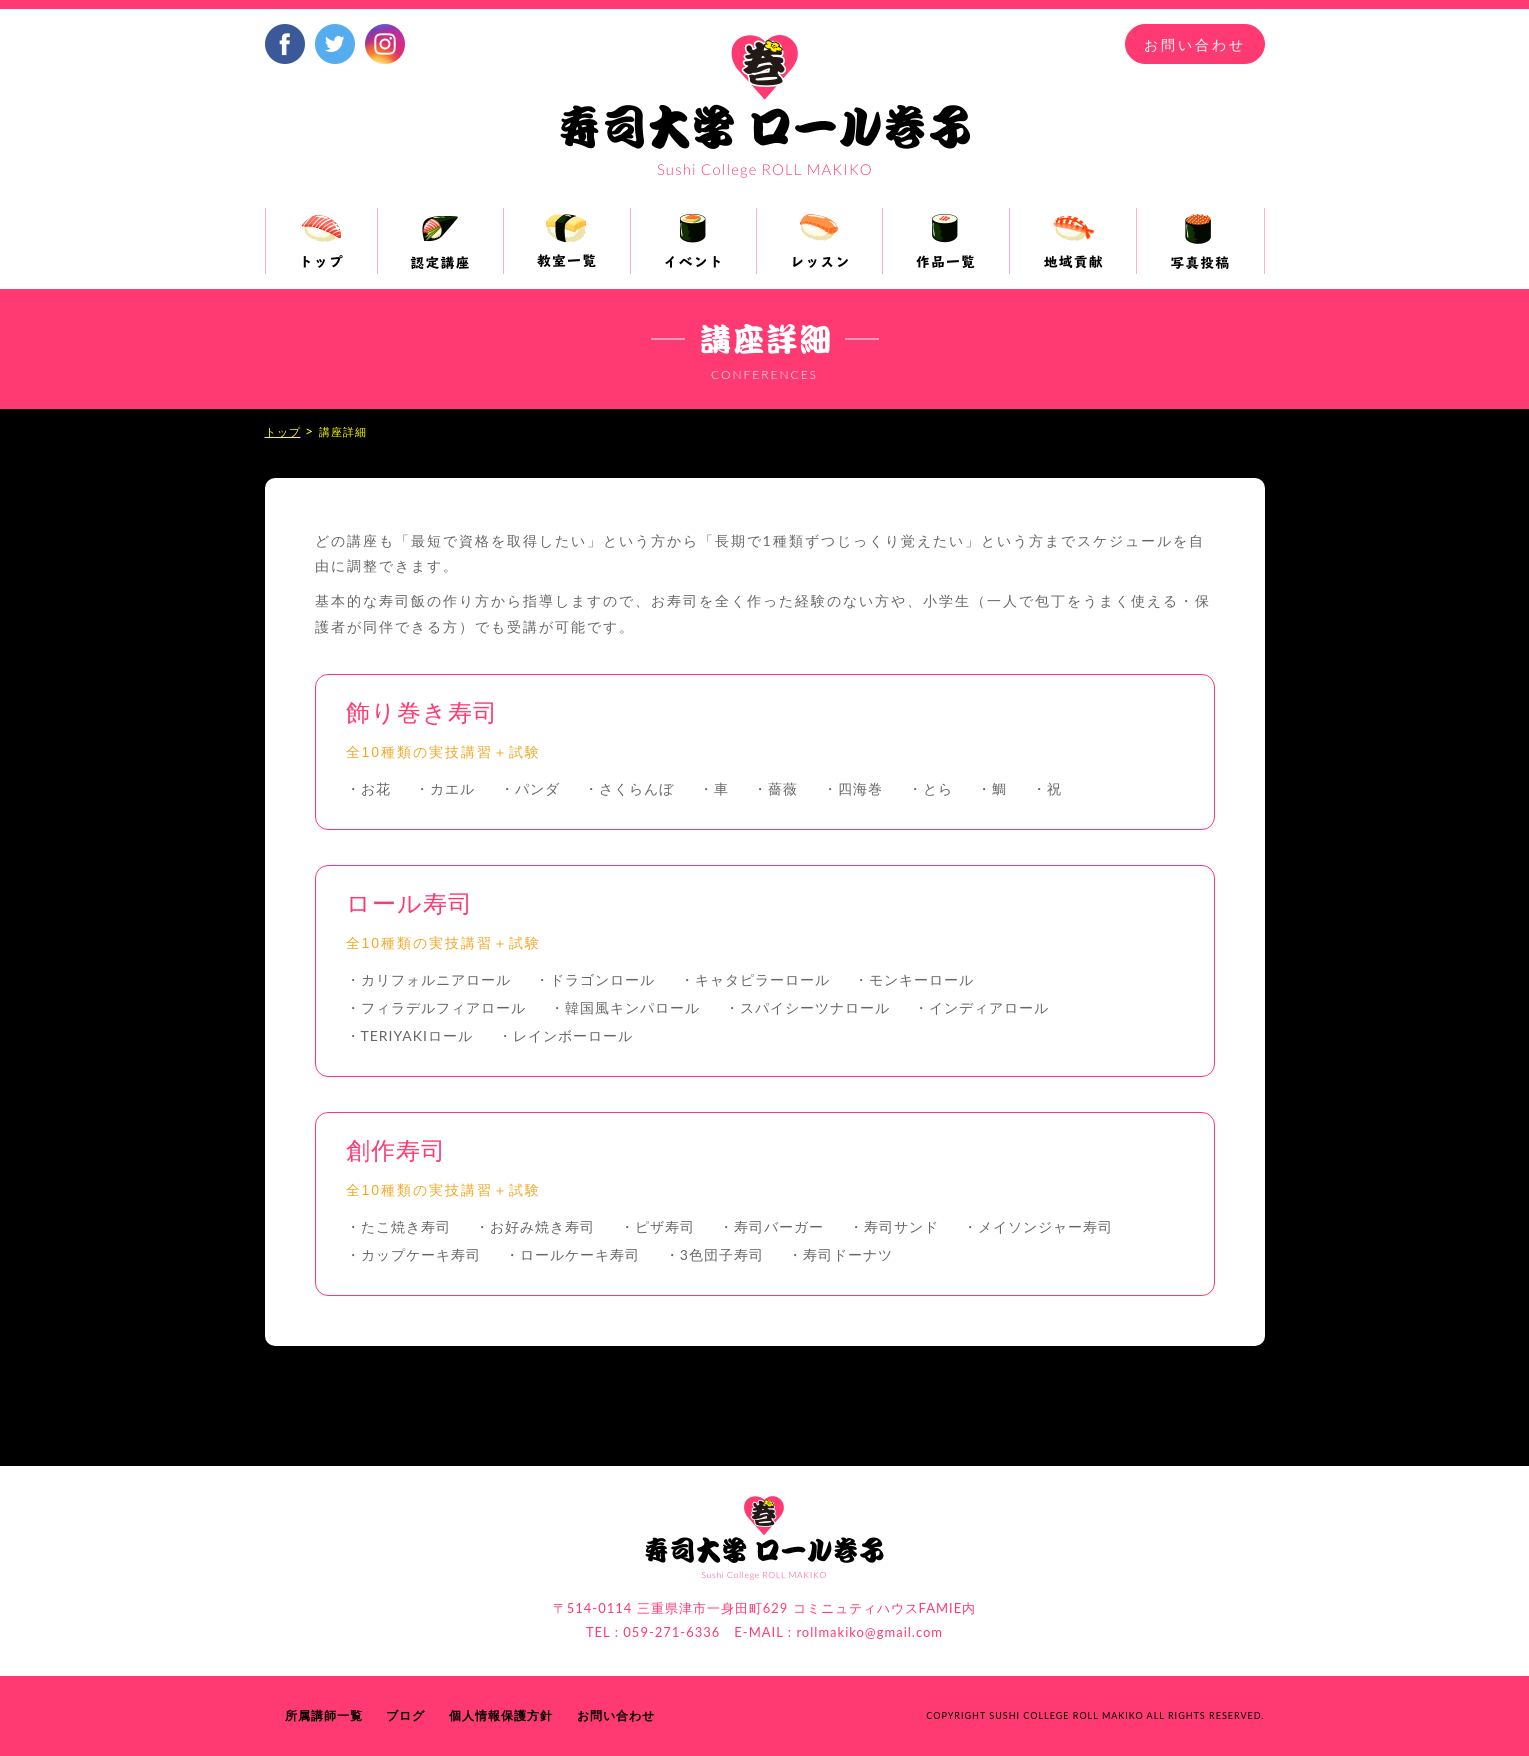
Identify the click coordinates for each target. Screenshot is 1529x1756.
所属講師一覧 (324, 1715)
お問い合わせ (1195, 45)
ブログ (405, 1715)
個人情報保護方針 (501, 1715)
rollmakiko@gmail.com (869, 1632)
